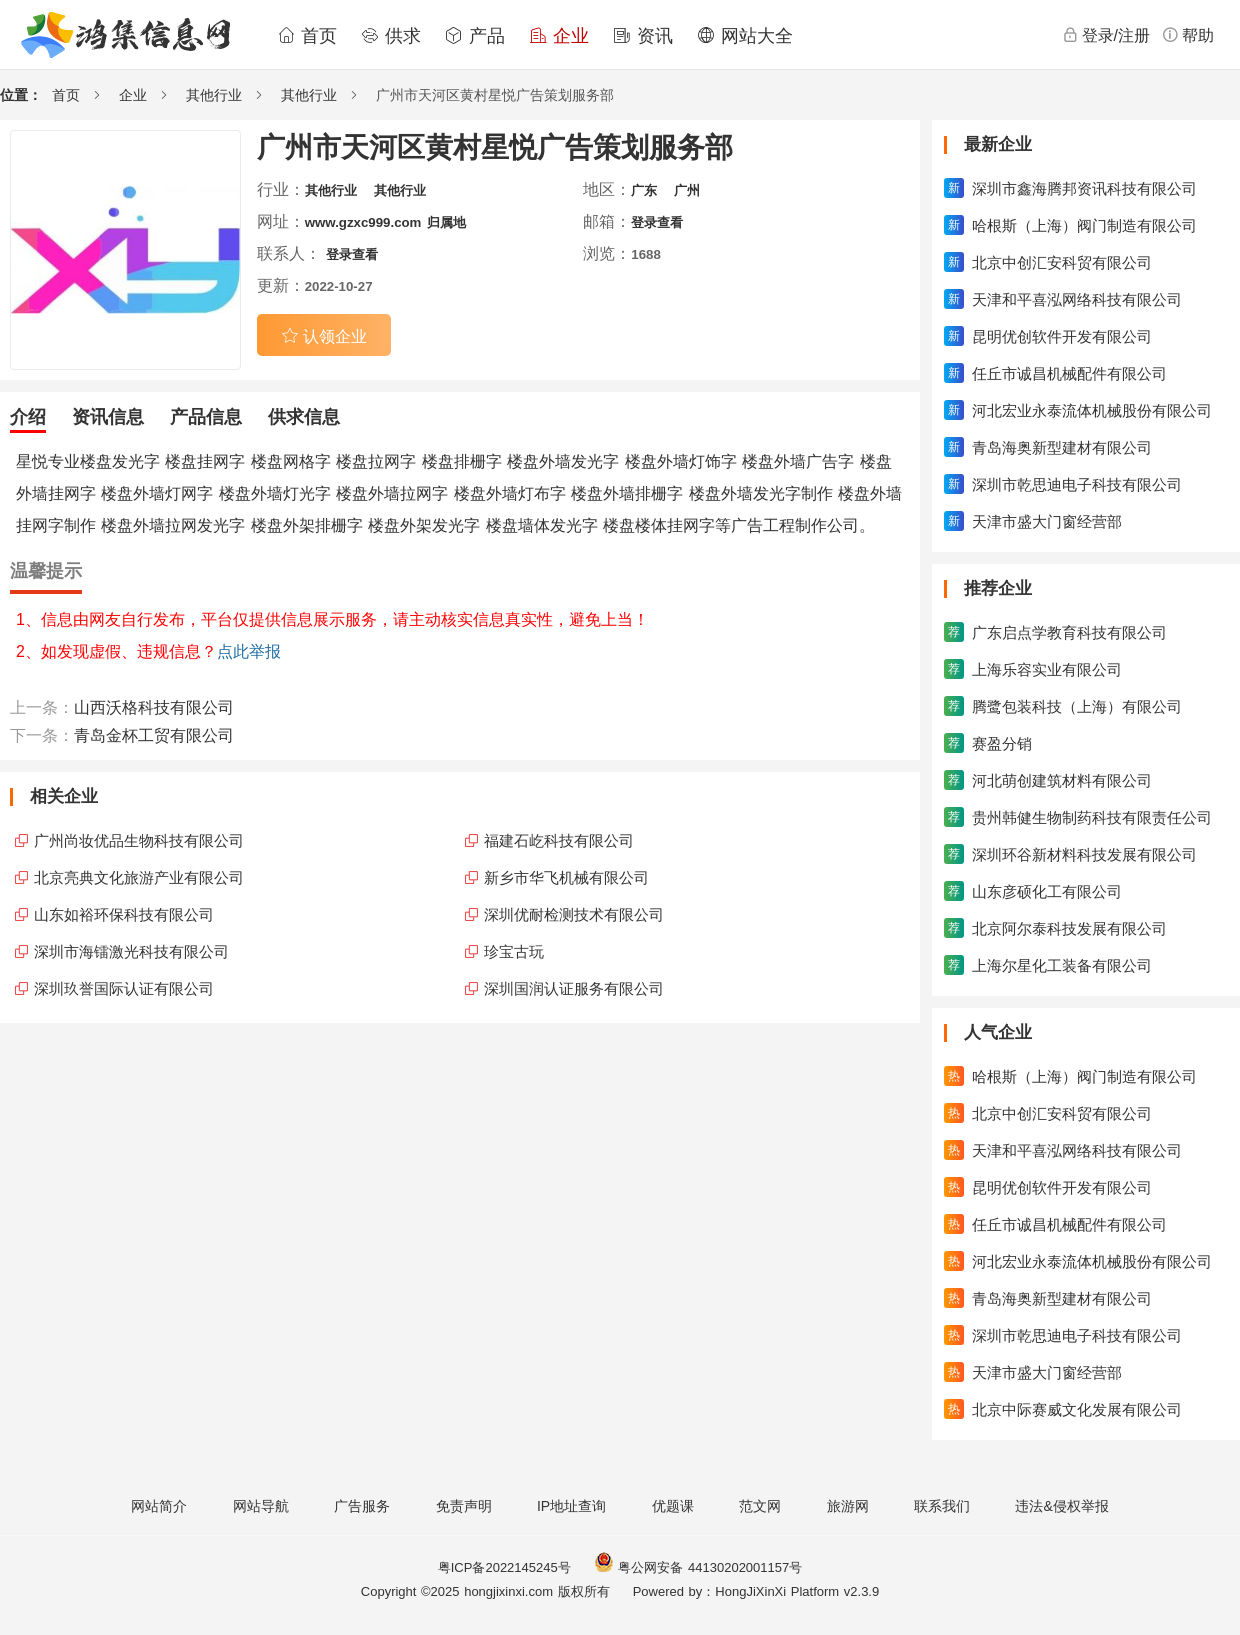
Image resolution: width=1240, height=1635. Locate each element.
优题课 (673, 1506)
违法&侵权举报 (1061, 1506)
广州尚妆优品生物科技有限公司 (139, 840)
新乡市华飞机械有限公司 (566, 877)
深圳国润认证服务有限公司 (574, 988)
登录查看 (657, 222)
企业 (559, 36)
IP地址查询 (571, 1506)
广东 (644, 190)
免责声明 (464, 1506)
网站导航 (261, 1506)
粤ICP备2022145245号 (504, 1567)
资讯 (643, 36)
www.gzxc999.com (363, 222)
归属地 (446, 222)
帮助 (1188, 35)
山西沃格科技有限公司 (154, 707)
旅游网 (848, 1506)
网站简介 (159, 1506)
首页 (307, 36)
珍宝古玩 (514, 951)
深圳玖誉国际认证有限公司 (124, 988)
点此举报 (249, 651)
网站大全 (745, 36)
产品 (475, 36)
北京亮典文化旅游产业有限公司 (139, 877)
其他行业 (214, 95)
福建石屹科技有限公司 (559, 840)
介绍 (28, 417)
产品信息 (206, 417)
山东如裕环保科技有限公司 (124, 914)
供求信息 (304, 417)
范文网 (760, 1506)
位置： (21, 95)
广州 (687, 190)
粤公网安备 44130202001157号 (698, 1567)
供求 (391, 36)
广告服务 (362, 1506)
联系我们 (942, 1506)
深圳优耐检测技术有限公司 (574, 914)
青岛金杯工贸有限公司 (154, 735)
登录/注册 (1106, 35)
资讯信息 (108, 417)
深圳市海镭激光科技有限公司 (131, 951)
